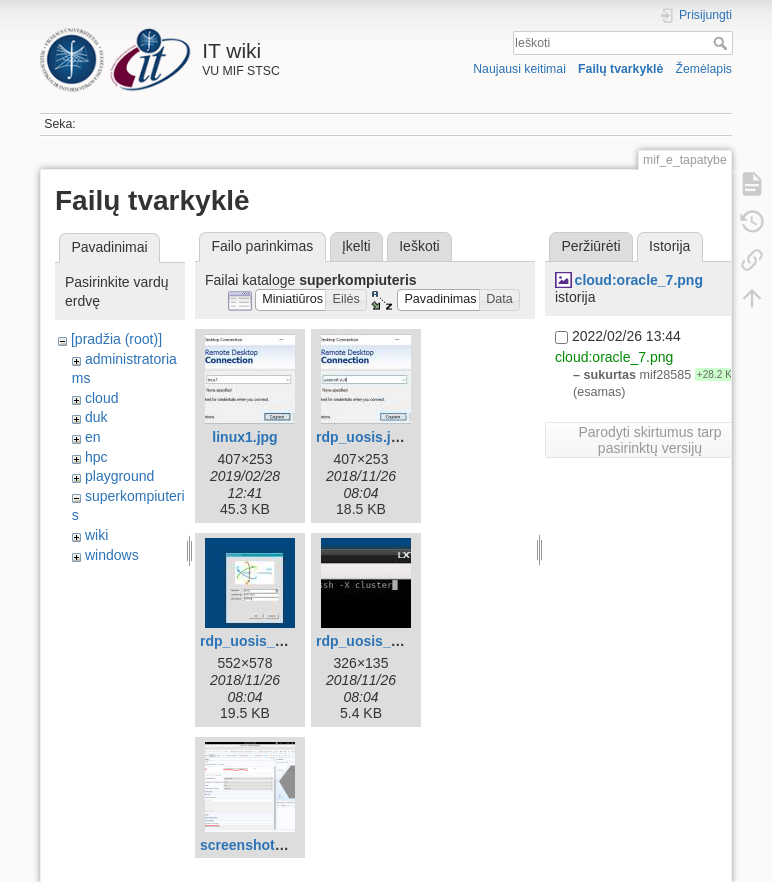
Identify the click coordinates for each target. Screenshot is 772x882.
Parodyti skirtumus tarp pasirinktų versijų (649, 440)
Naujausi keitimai (519, 69)
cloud (101, 398)
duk (96, 417)
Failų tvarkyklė (620, 69)
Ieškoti (722, 43)
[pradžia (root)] (116, 339)
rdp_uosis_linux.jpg (382, 641)
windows (112, 555)
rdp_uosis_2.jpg (253, 641)
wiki (96, 535)
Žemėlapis (703, 69)
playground (119, 476)
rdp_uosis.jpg (362, 437)
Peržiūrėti (590, 246)
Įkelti (356, 246)
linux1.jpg (244, 437)
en (93, 437)
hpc (96, 457)
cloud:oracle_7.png (639, 280)
